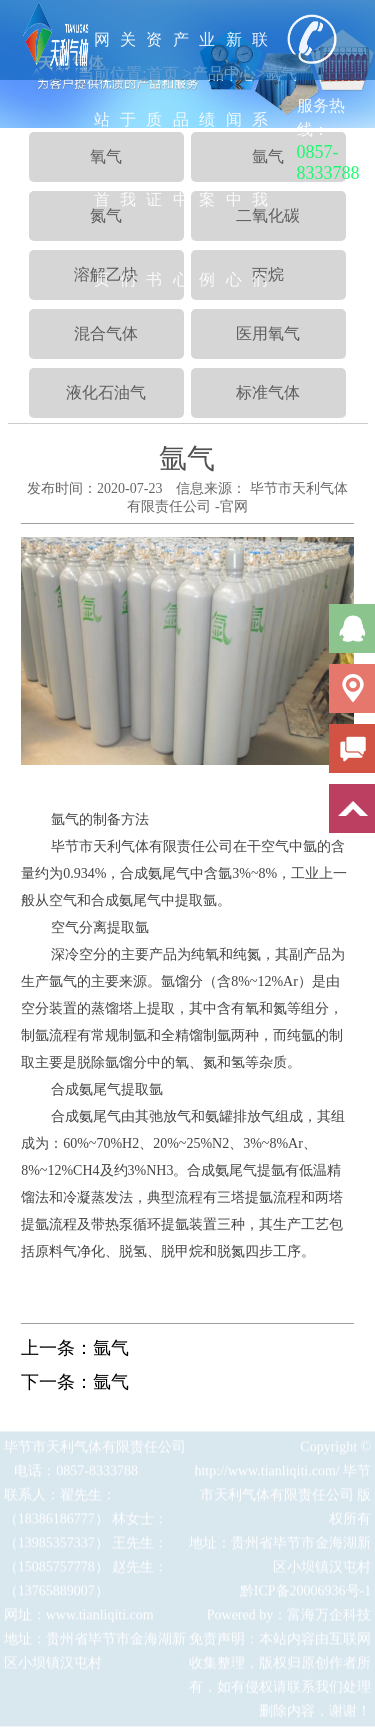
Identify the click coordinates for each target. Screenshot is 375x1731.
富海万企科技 (329, 1618)
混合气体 (106, 333)
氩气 (111, 1348)
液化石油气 (106, 392)
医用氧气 (268, 333)
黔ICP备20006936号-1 (305, 1594)
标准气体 (268, 392)
